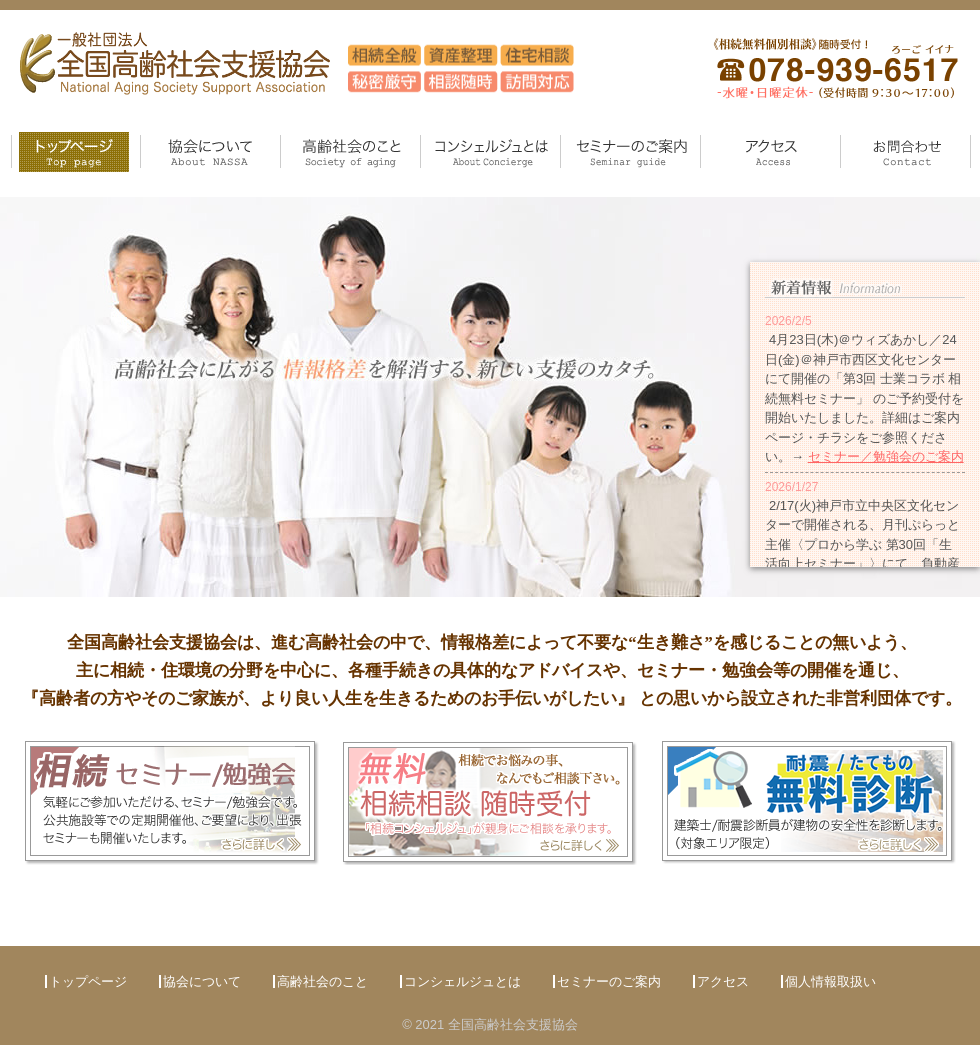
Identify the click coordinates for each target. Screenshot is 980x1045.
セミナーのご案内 (616, 176)
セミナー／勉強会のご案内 (886, 456)
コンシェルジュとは (482, 176)
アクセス (730, 176)
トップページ (42, 176)
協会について (183, 176)
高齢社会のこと (329, 176)
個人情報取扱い (830, 981)
